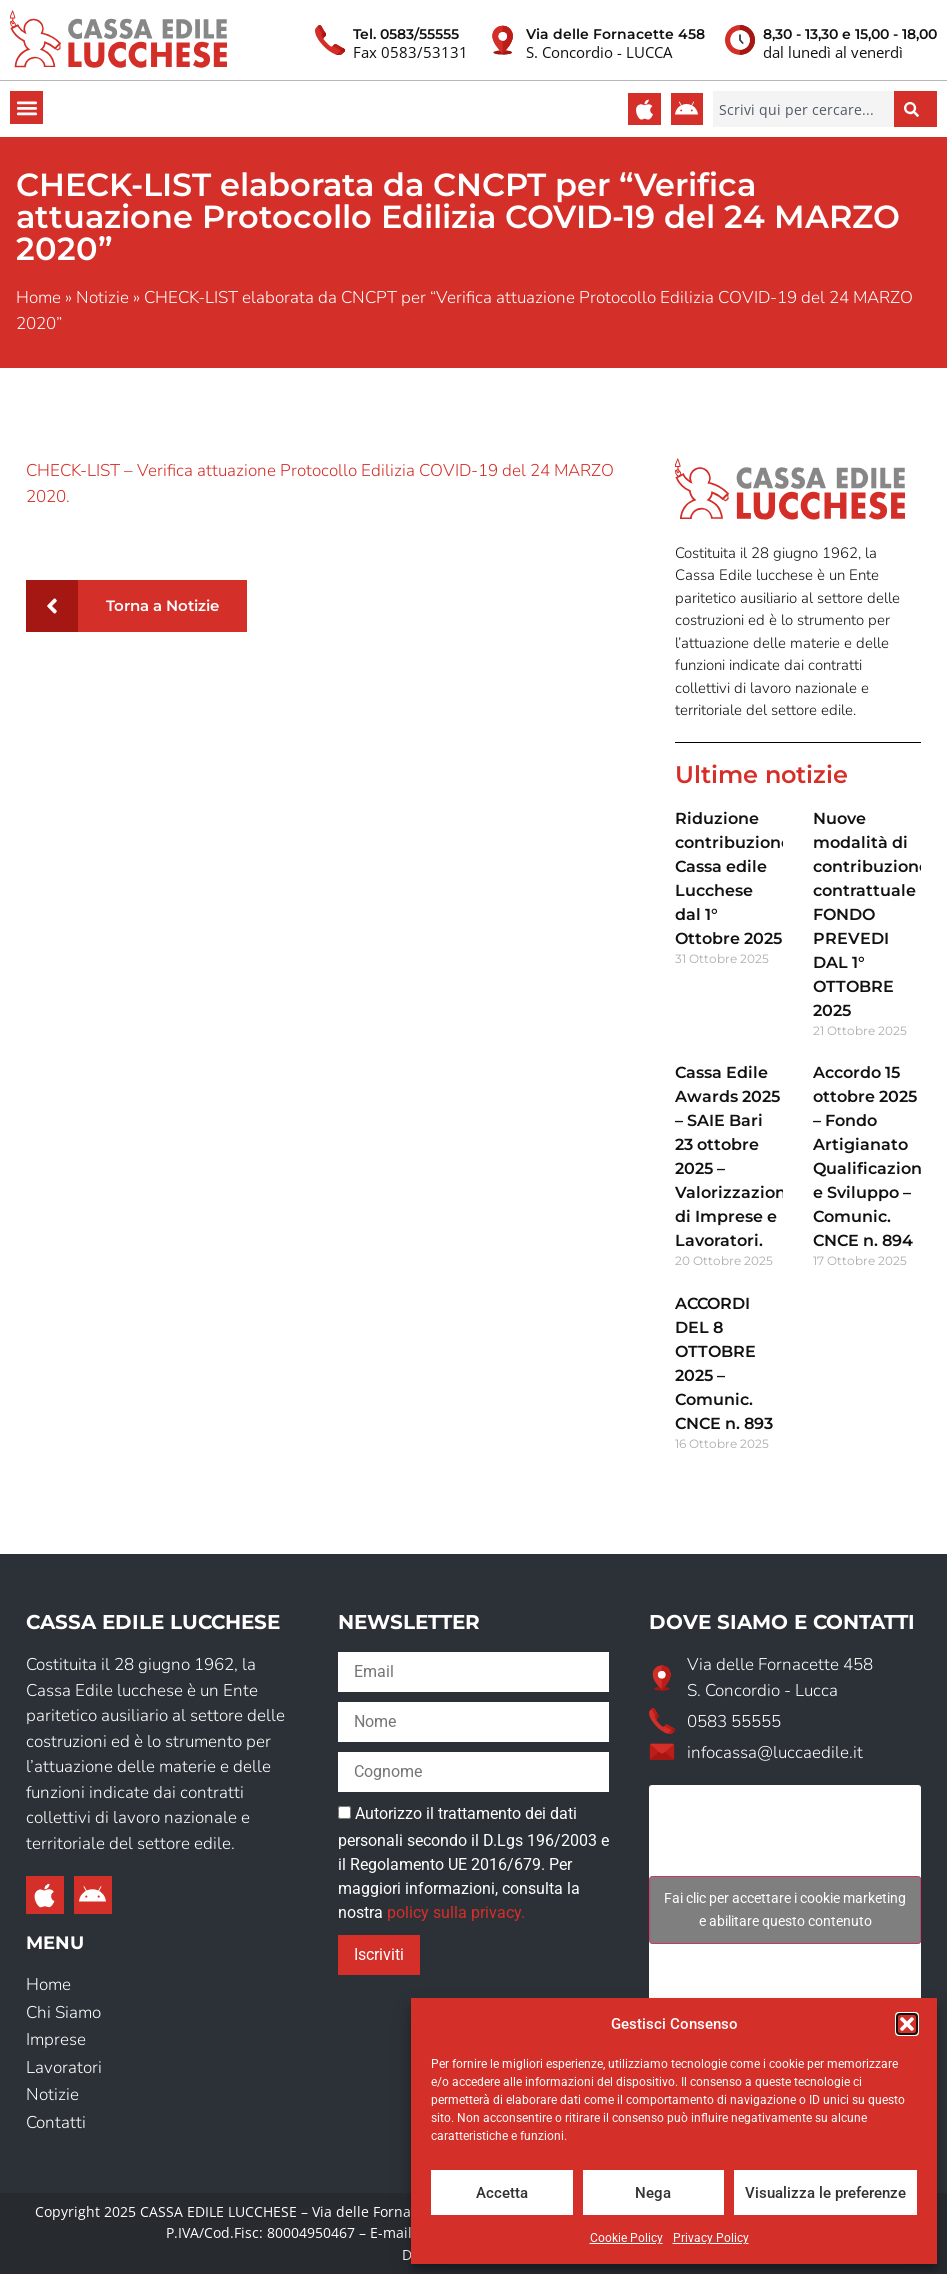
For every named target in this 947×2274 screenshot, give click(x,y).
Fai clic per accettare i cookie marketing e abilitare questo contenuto (785, 1909)
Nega (653, 2193)
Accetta (502, 2193)
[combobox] (803, 109)
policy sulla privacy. (456, 1912)
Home (38, 297)
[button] (907, 2024)
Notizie (102, 297)
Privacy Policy (711, 2238)
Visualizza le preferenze (825, 2193)
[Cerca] (915, 109)
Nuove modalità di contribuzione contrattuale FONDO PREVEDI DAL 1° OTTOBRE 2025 (871, 914)
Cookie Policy (626, 2238)
